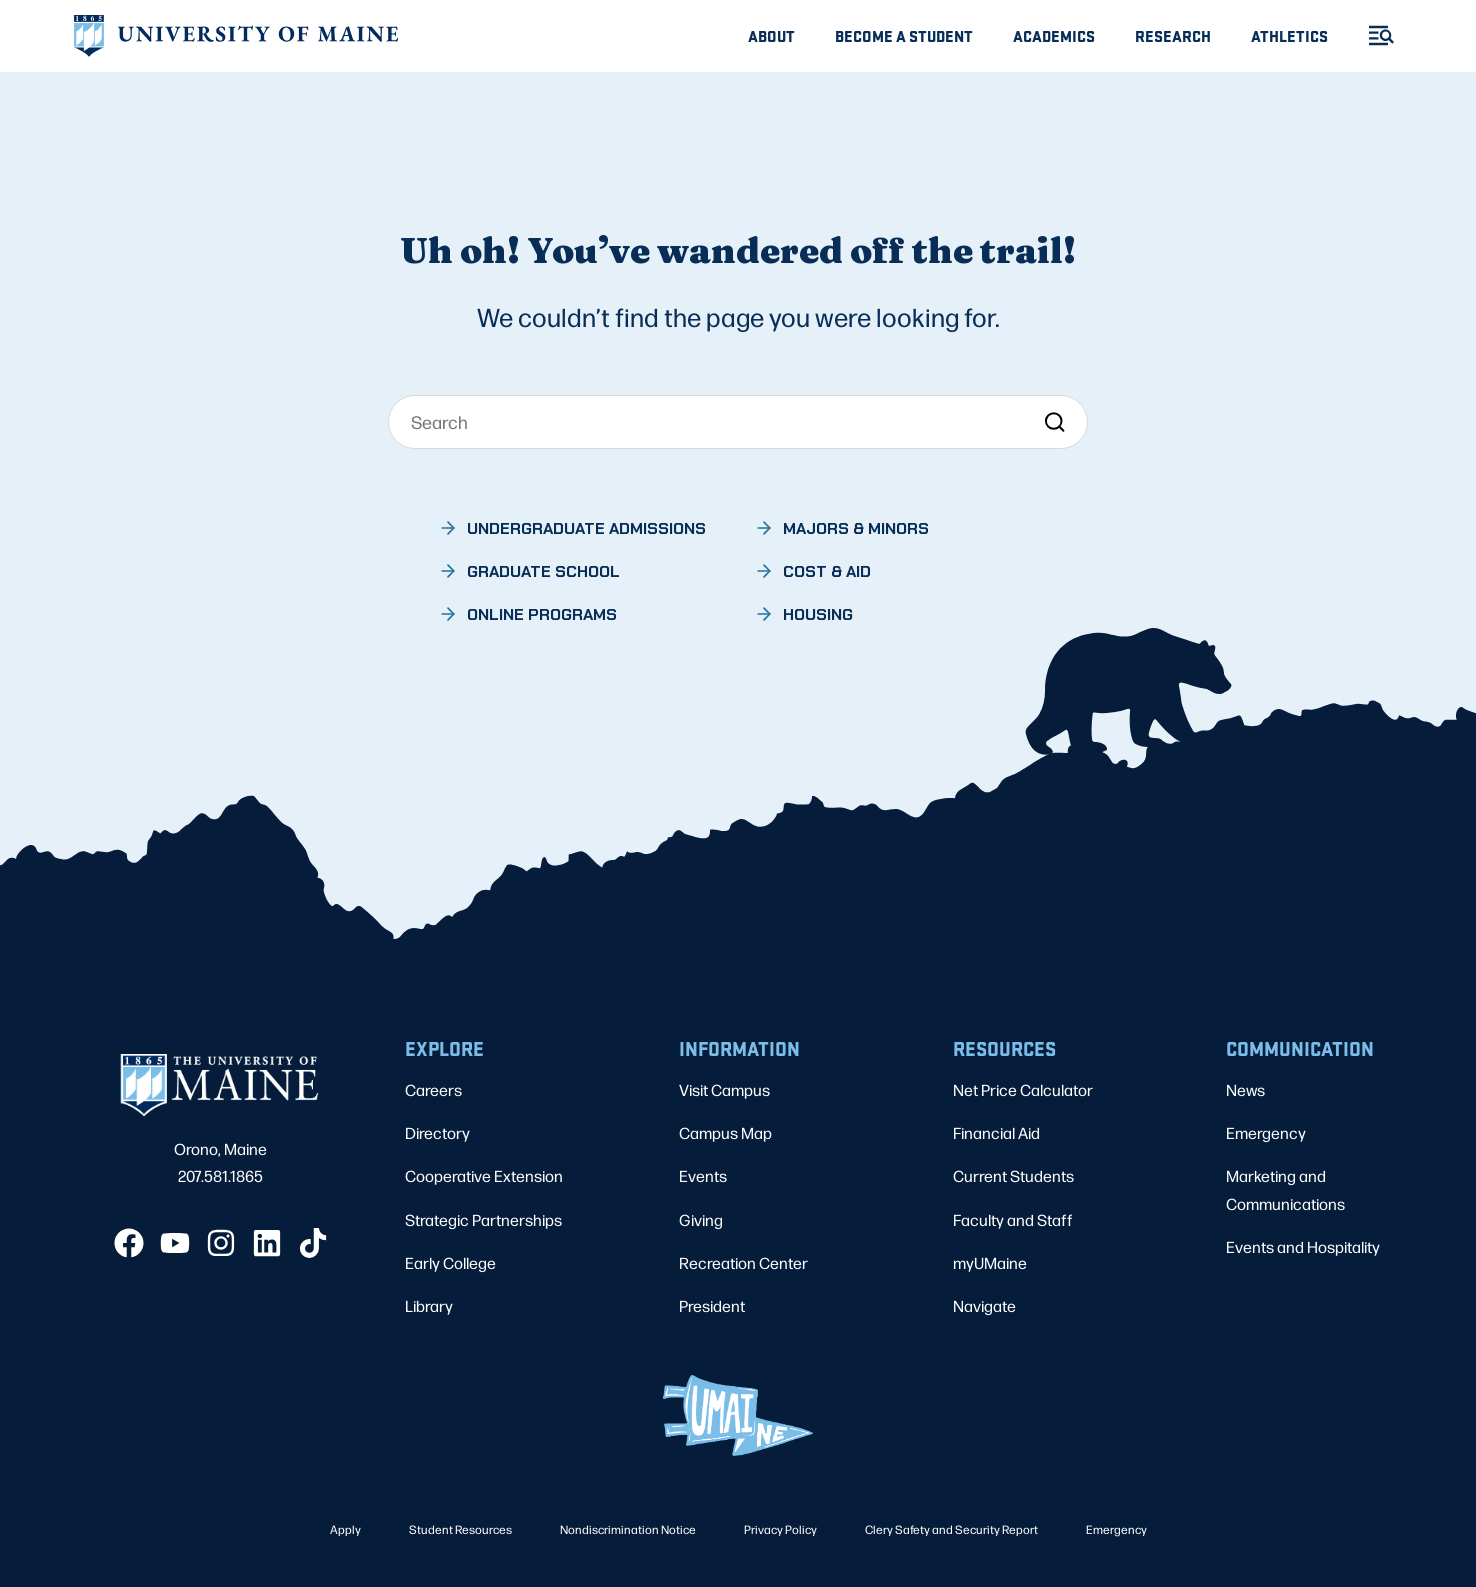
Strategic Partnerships (483, 1219)
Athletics (1289, 35)
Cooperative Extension (484, 1175)
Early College (450, 1262)
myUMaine (990, 1262)
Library (429, 1305)
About (771, 35)
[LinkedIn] (267, 1243)
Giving (701, 1219)
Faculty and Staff (1013, 1219)
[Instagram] (221, 1243)
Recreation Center (743, 1262)
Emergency (1266, 1132)
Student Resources (460, 1529)
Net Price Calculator (1023, 1089)
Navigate (984, 1305)
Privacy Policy (780, 1529)
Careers (433, 1089)
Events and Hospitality (1303, 1246)
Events (703, 1175)
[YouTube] (175, 1243)
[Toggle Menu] (1373, 35)
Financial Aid (996, 1132)
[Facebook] (129, 1243)
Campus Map (725, 1132)
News (1245, 1089)
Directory (437, 1132)
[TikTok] (313, 1243)
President (712, 1305)
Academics (1054, 35)
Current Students (1013, 1175)
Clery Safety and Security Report (951, 1529)
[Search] (738, 422)
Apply (345, 1529)
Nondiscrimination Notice (628, 1529)
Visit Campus (724, 1089)
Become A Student (904, 35)
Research (1173, 35)
